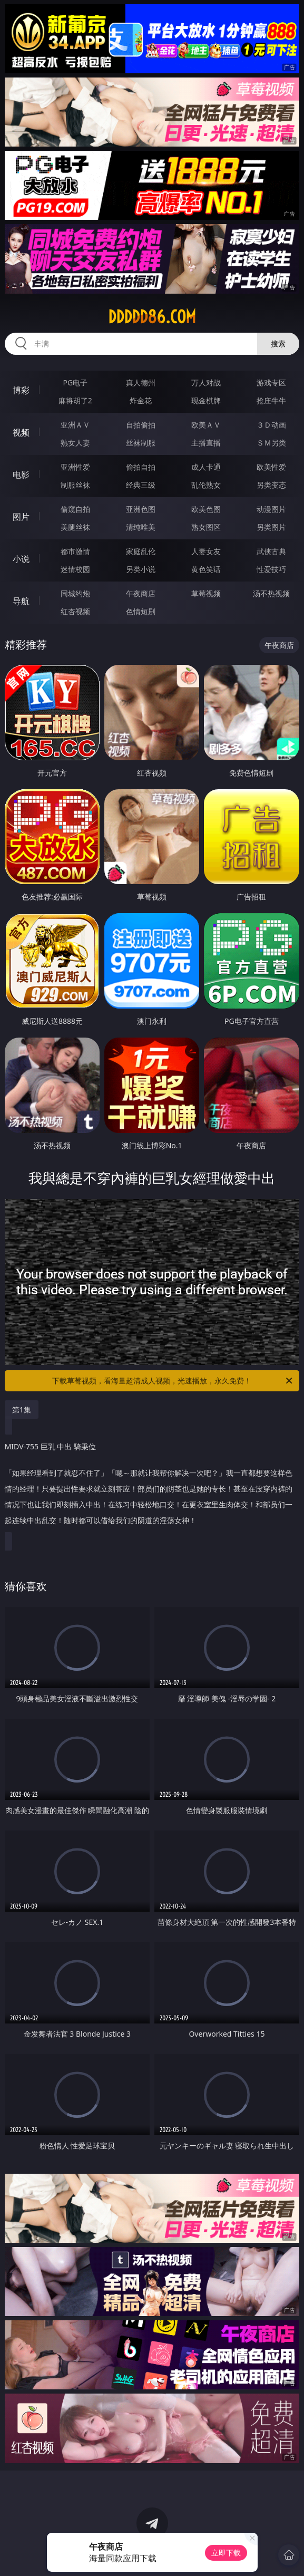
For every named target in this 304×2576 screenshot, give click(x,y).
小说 (21, 559)
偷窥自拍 (75, 509)
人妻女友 (206, 551)
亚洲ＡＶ (75, 425)
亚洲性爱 (75, 467)
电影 (21, 474)
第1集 (21, 1410)
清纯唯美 (140, 527)
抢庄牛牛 (271, 400)
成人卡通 (206, 467)
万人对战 (206, 382)
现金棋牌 (206, 400)
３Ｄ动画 (271, 425)
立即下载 (226, 2553)
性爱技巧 (271, 569)
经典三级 (140, 485)
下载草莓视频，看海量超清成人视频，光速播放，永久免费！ (173, 1380)
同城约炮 (75, 593)
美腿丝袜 (75, 527)
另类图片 (271, 527)
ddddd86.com (152, 316)
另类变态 (271, 485)
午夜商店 (140, 593)
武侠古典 (271, 551)
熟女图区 (206, 527)
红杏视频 (75, 611)
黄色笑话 (206, 569)
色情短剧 (140, 611)
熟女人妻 (75, 443)
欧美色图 (206, 509)
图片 (21, 516)
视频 (21, 432)
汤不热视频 (271, 593)
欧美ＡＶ (206, 425)
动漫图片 (271, 509)
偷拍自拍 (140, 467)
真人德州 (140, 382)
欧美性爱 (271, 467)
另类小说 (140, 569)
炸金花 (141, 400)
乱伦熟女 (206, 485)
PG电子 (75, 382)
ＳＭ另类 (271, 443)
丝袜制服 (140, 443)
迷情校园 (75, 569)
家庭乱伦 (140, 551)
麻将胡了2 (75, 400)
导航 (21, 601)
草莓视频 (206, 593)
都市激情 (75, 551)
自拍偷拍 (140, 425)
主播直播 (206, 443)
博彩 (21, 390)
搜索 (278, 343)
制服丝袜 (75, 485)
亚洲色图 (140, 509)
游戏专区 (271, 382)
